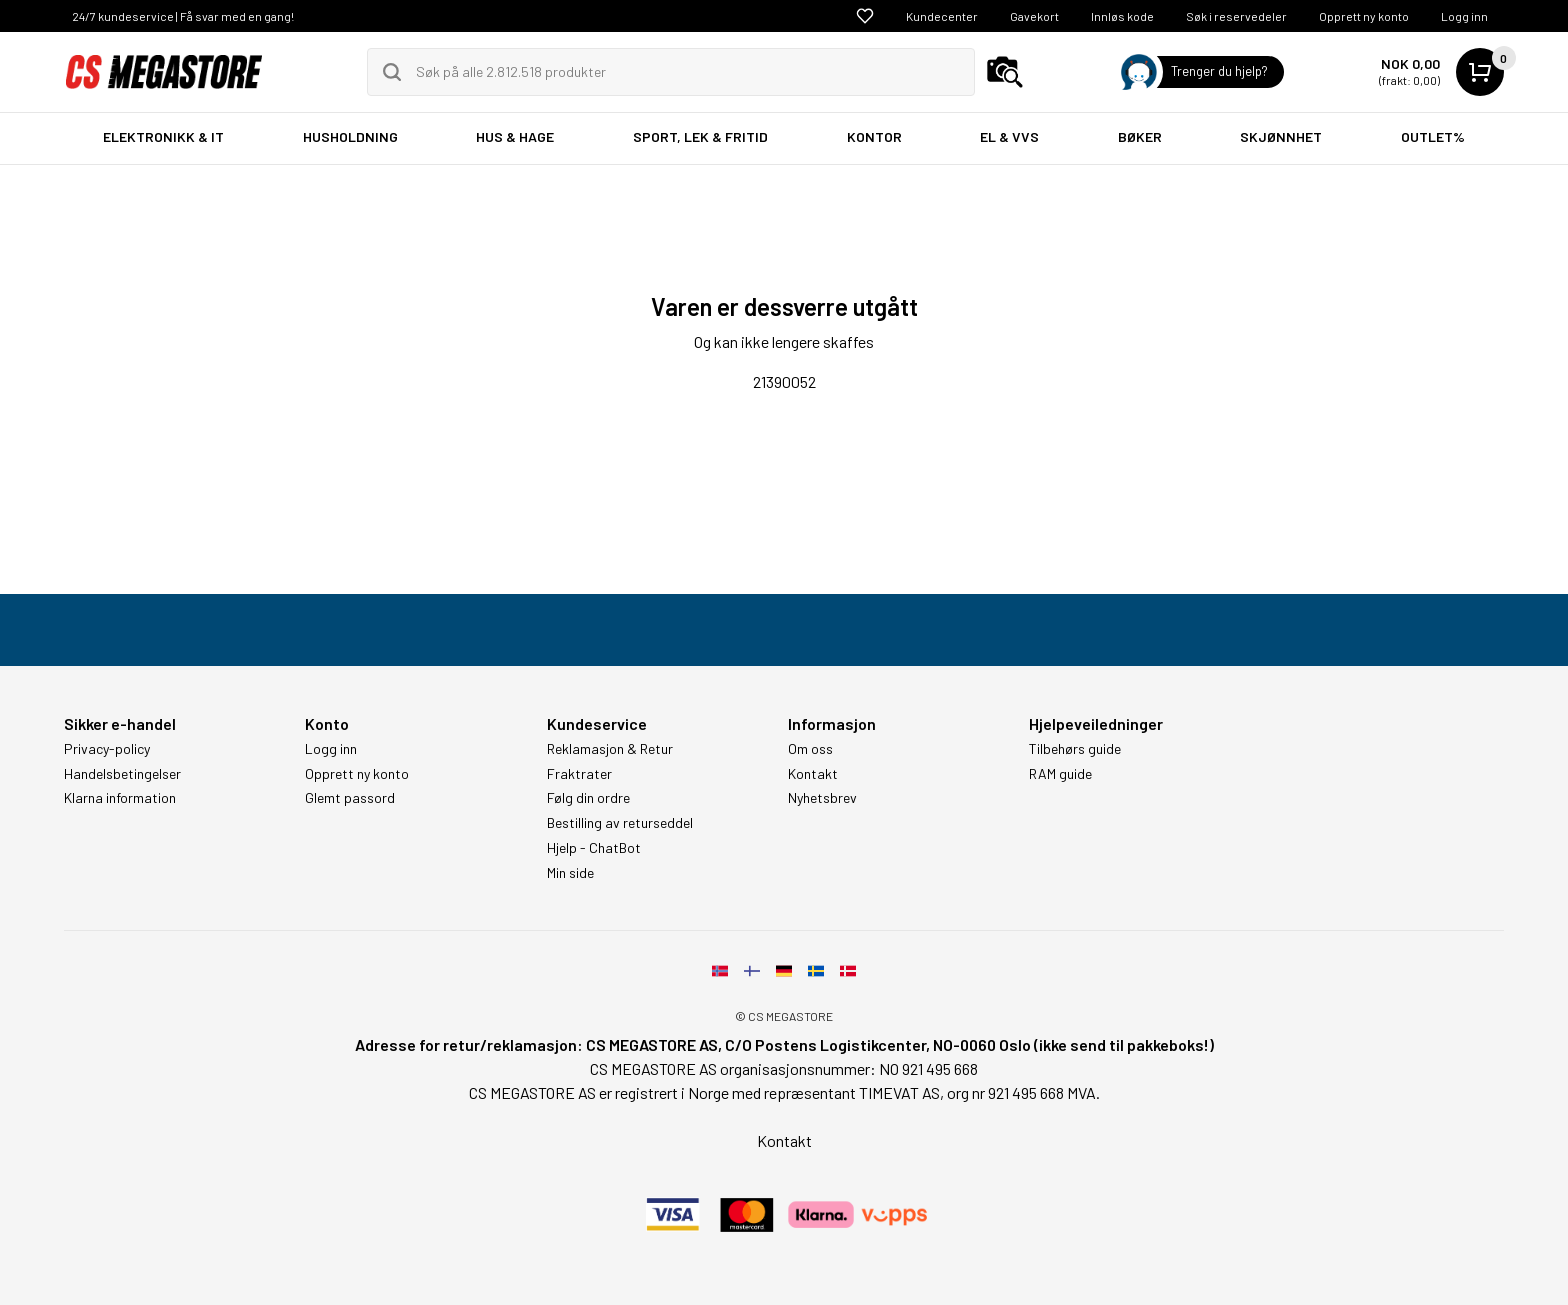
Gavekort (1034, 16)
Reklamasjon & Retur (610, 749)
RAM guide (1060, 774)
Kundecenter (942, 16)
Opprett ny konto (1364, 16)
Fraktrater (579, 774)
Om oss (810, 749)
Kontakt (813, 774)
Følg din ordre (588, 798)
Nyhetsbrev (822, 798)
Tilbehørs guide (1075, 749)
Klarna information (120, 798)
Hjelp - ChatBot (594, 848)
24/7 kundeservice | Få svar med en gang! (183, 16)
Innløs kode (1122, 16)
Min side (570, 873)
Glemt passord (350, 798)
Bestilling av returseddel (620, 823)
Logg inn (1464, 16)
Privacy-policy (107, 749)
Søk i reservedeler (1236, 16)
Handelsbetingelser (122, 774)
